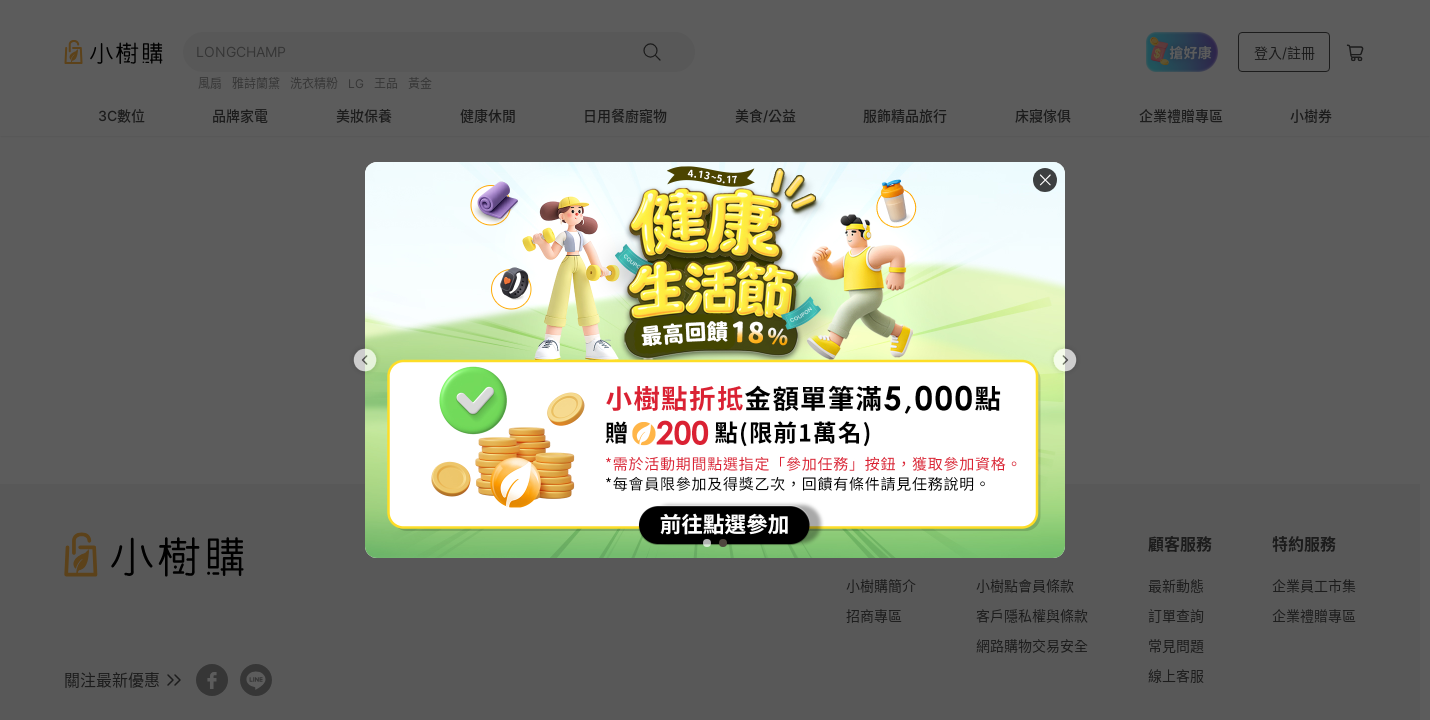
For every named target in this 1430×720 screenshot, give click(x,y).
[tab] (707, 543)
